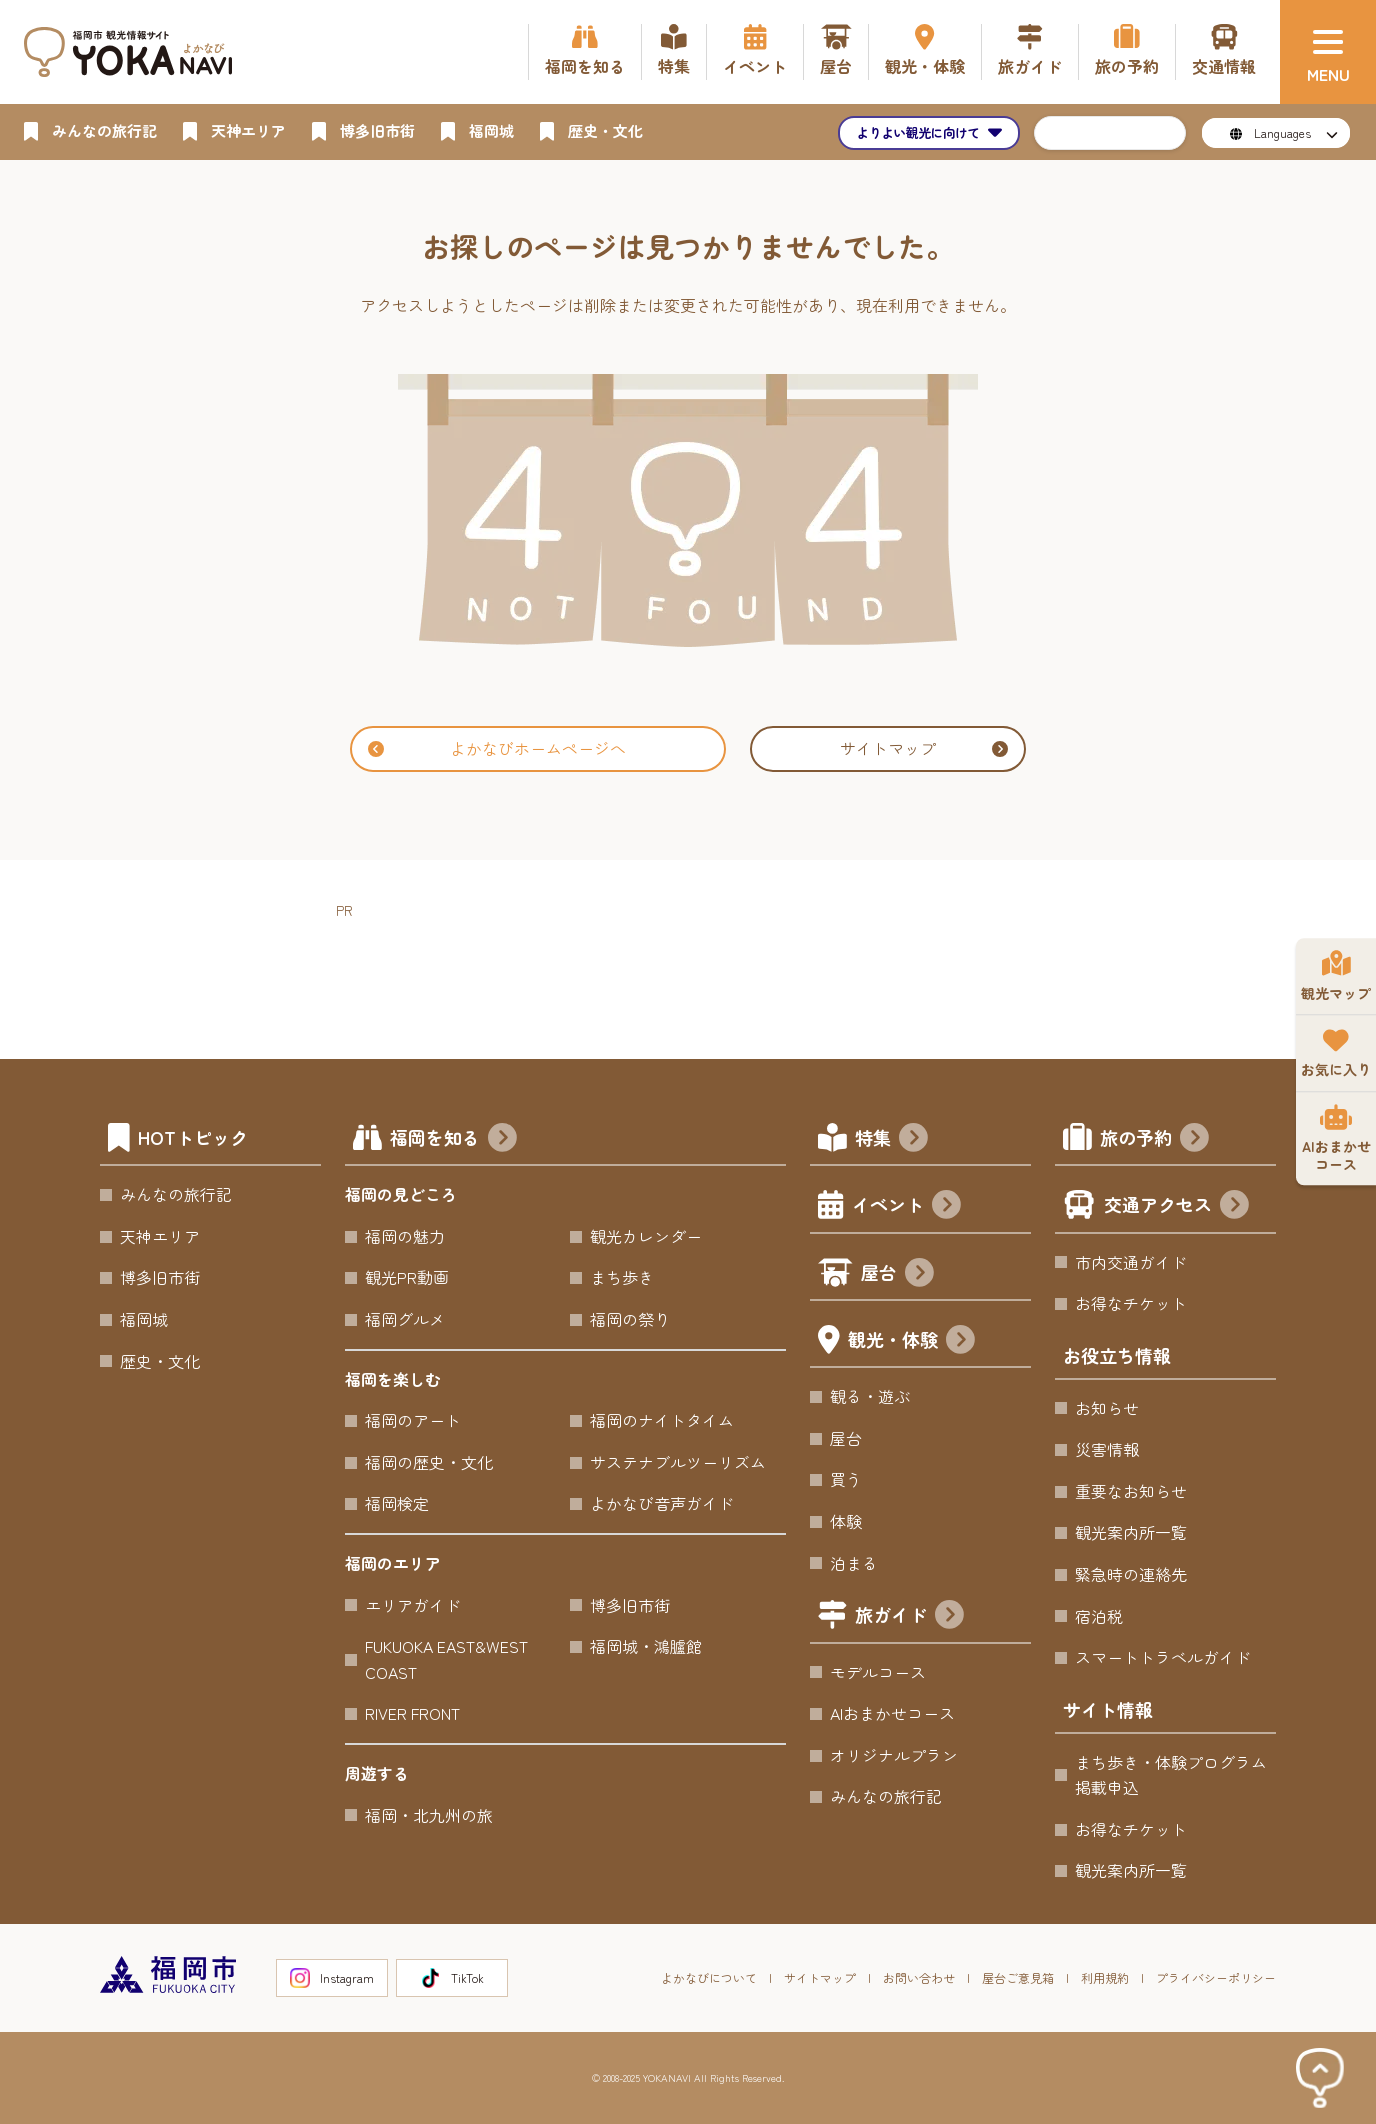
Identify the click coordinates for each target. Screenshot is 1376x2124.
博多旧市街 (160, 1277)
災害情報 (1107, 1449)
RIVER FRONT (412, 1713)
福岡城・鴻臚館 (646, 1646)
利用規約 (1105, 1977)
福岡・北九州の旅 (429, 1815)
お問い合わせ (919, 1977)
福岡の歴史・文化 (429, 1462)
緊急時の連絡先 (1131, 1574)
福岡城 (144, 1319)
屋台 (897, 1274)
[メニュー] (1328, 52)
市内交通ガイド (1131, 1262)
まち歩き (622, 1277)
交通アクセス (1176, 1206)
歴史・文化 (160, 1361)
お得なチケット (1131, 1303)
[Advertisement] (700, 967)
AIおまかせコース (892, 1713)
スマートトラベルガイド (1163, 1657)
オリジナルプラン (894, 1755)
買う (846, 1479)
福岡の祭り (630, 1319)
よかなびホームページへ (497, 748)
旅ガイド (909, 1616)
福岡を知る (453, 1139)
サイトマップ (924, 748)
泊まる (854, 1563)
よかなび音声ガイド (662, 1503)
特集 (891, 1139)
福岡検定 (397, 1503)
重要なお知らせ (1131, 1491)
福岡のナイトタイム (662, 1420)
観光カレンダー (646, 1236)
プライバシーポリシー (1216, 1977)
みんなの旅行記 (176, 1194)
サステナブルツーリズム (678, 1462)
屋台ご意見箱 (1018, 1977)
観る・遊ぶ (870, 1396)
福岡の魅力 (405, 1236)
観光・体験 (911, 1341)
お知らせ (1107, 1408)
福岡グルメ (405, 1319)
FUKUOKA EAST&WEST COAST (446, 1659)
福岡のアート (413, 1420)
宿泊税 (1099, 1616)
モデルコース (878, 1672)
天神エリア (160, 1236)
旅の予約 (1154, 1139)
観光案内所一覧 (1131, 1532)
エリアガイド (413, 1605)
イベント (906, 1206)
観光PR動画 (407, 1277)
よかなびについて (709, 1977)
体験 (846, 1521)
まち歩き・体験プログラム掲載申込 (1171, 1775)
